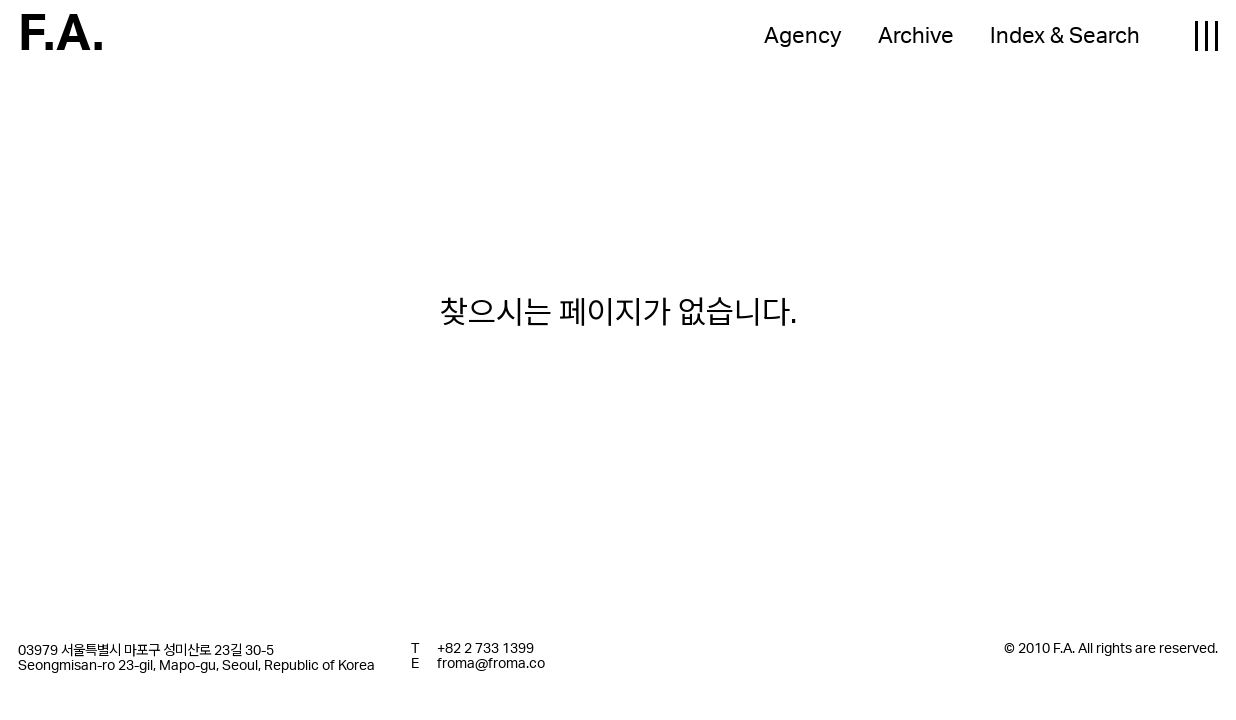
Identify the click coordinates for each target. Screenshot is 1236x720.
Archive (916, 36)
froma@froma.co (491, 663)
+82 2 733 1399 (485, 648)
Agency (803, 36)
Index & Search (1065, 36)
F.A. (61, 35)
